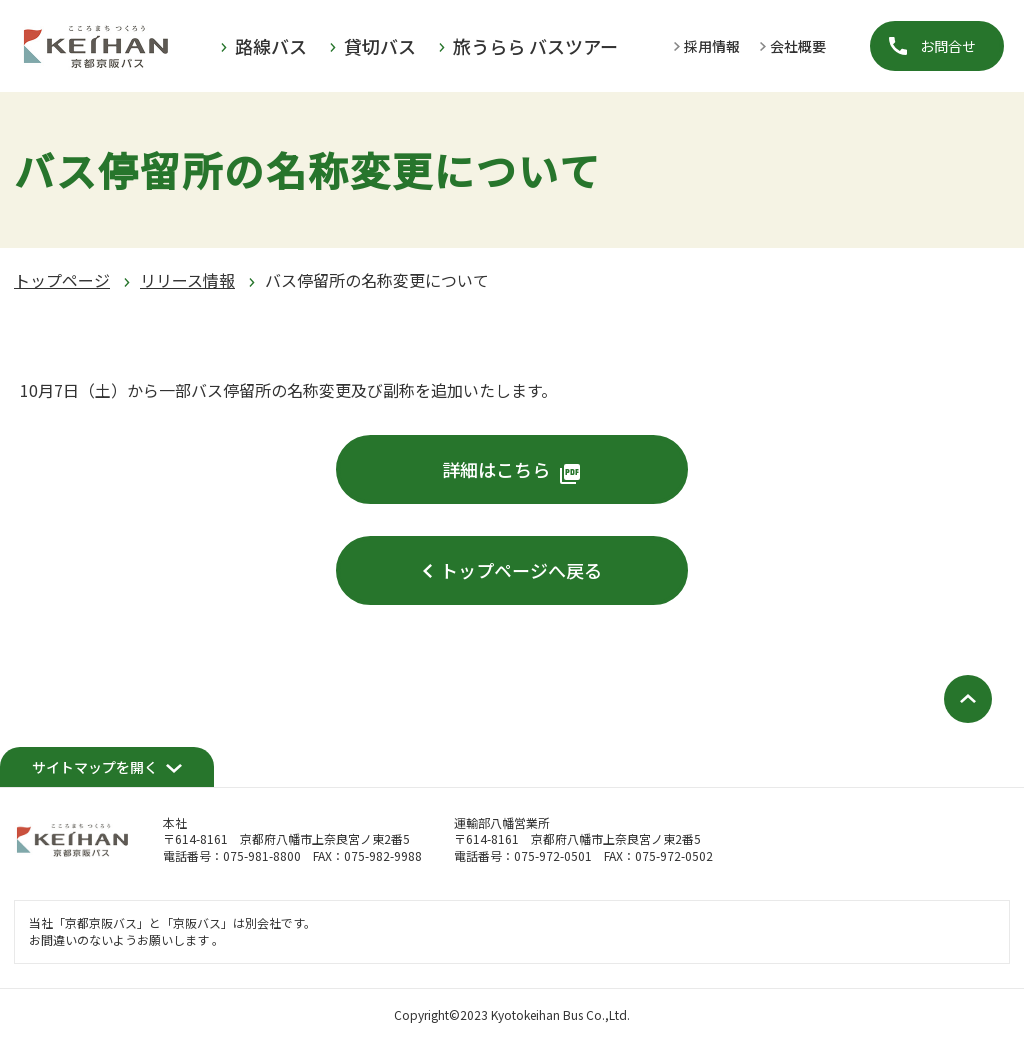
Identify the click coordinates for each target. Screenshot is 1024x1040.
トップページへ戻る (521, 570)
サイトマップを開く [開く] (95, 767)
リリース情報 (187, 280)
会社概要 (798, 46)
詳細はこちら (496, 469)
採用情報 (712, 46)
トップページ (62, 280)
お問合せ (948, 46)
